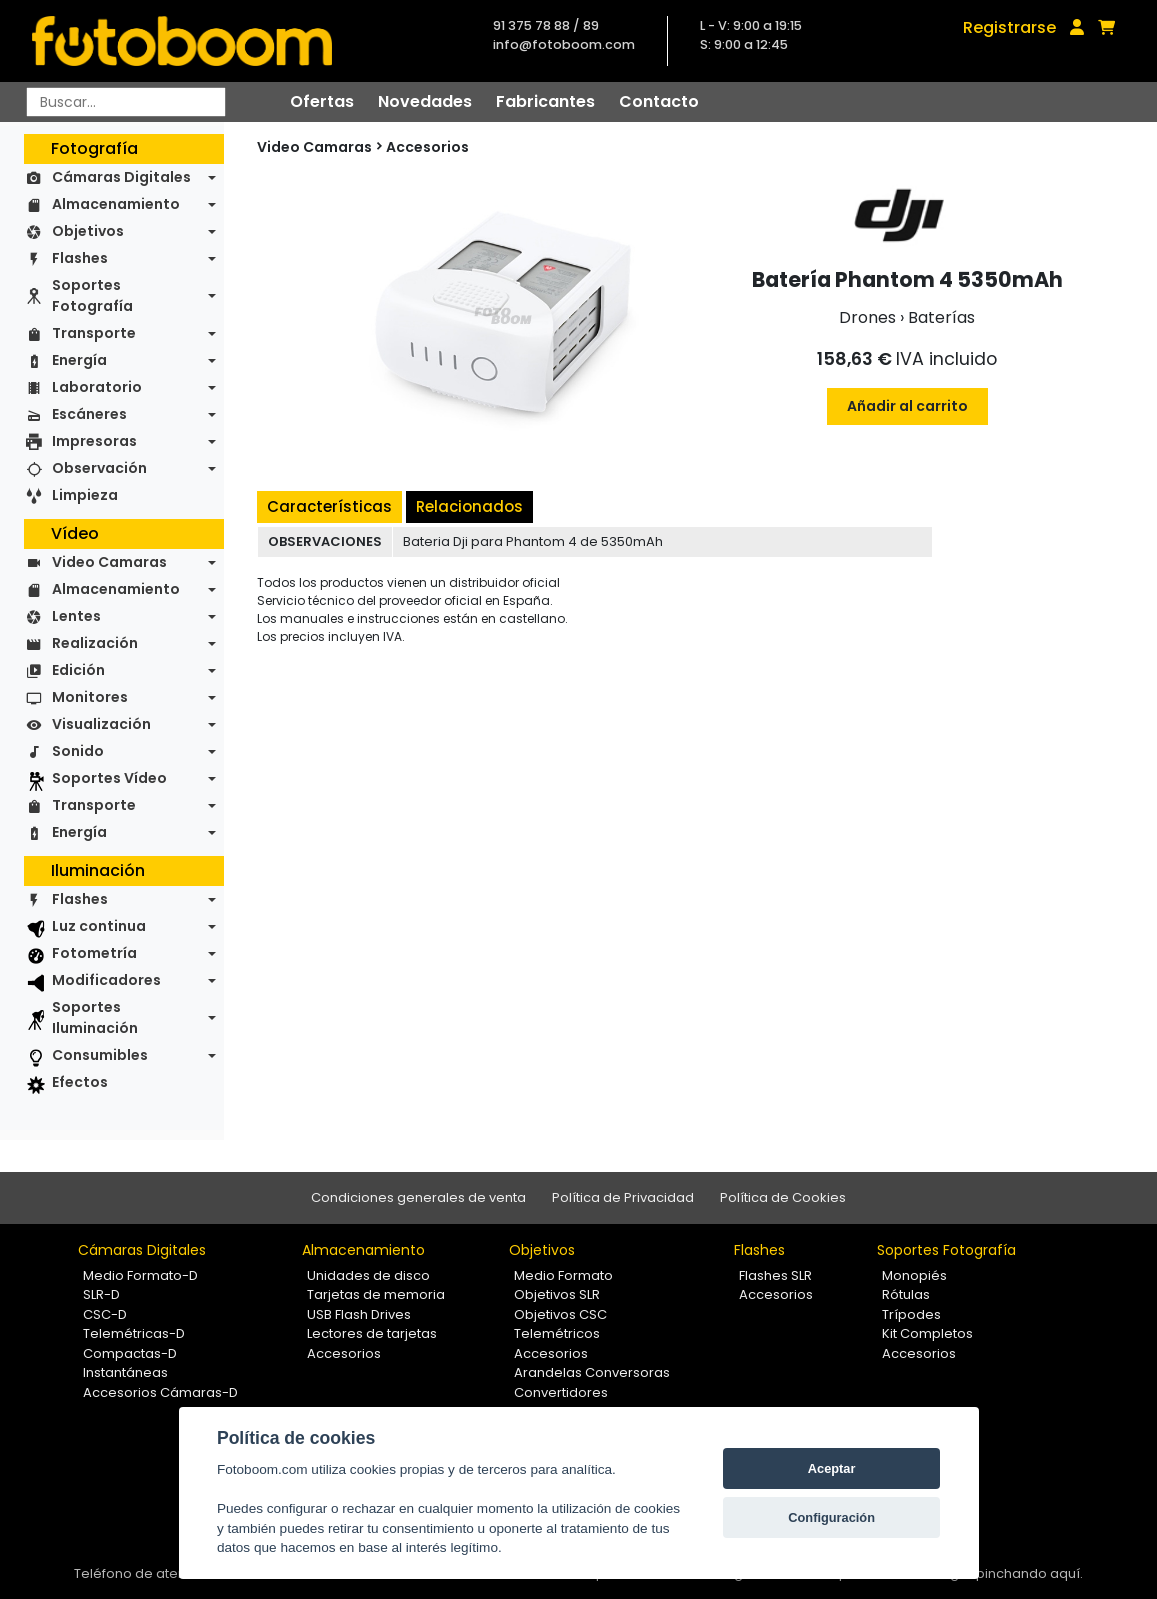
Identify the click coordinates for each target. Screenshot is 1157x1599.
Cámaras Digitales (121, 177)
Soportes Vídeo (109, 778)
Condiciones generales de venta (418, 1197)
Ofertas (322, 101)
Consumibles (100, 1055)
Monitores (90, 697)
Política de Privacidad (623, 1197)
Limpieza (85, 495)
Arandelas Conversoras (592, 1372)
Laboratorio (97, 387)
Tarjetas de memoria (376, 1294)
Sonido (78, 751)
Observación (99, 468)
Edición (78, 670)
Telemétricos (557, 1333)
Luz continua (99, 926)
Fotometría (94, 953)
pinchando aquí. (1029, 1573)
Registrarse (1009, 27)
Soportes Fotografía (92, 295)
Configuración (831, 1517)
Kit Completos (927, 1333)
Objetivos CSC (560, 1314)
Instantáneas (125, 1372)
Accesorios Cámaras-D (160, 1392)
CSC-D (105, 1314)
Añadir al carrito (907, 406)
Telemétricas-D (134, 1333)
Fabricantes (545, 101)
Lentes (76, 616)
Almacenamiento (116, 204)
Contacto (659, 101)
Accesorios (427, 147)
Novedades (425, 101)
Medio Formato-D (140, 1275)
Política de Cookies (783, 1197)
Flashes (80, 258)
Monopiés (914, 1275)
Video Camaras (109, 562)
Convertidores (561, 1392)
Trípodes (911, 1314)
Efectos (80, 1082)
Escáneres (89, 414)
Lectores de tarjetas (372, 1333)
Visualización (101, 724)
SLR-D (101, 1294)
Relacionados (469, 506)
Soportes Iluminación (95, 1017)
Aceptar (832, 1468)
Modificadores (106, 980)
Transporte (94, 333)
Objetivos (88, 231)
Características (329, 506)
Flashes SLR (775, 1275)
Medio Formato (563, 1275)
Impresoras (94, 441)
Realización (95, 643)
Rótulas (906, 1294)
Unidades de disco (368, 1275)
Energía (79, 360)
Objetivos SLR (557, 1294)
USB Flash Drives (359, 1314)
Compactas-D (130, 1353)
